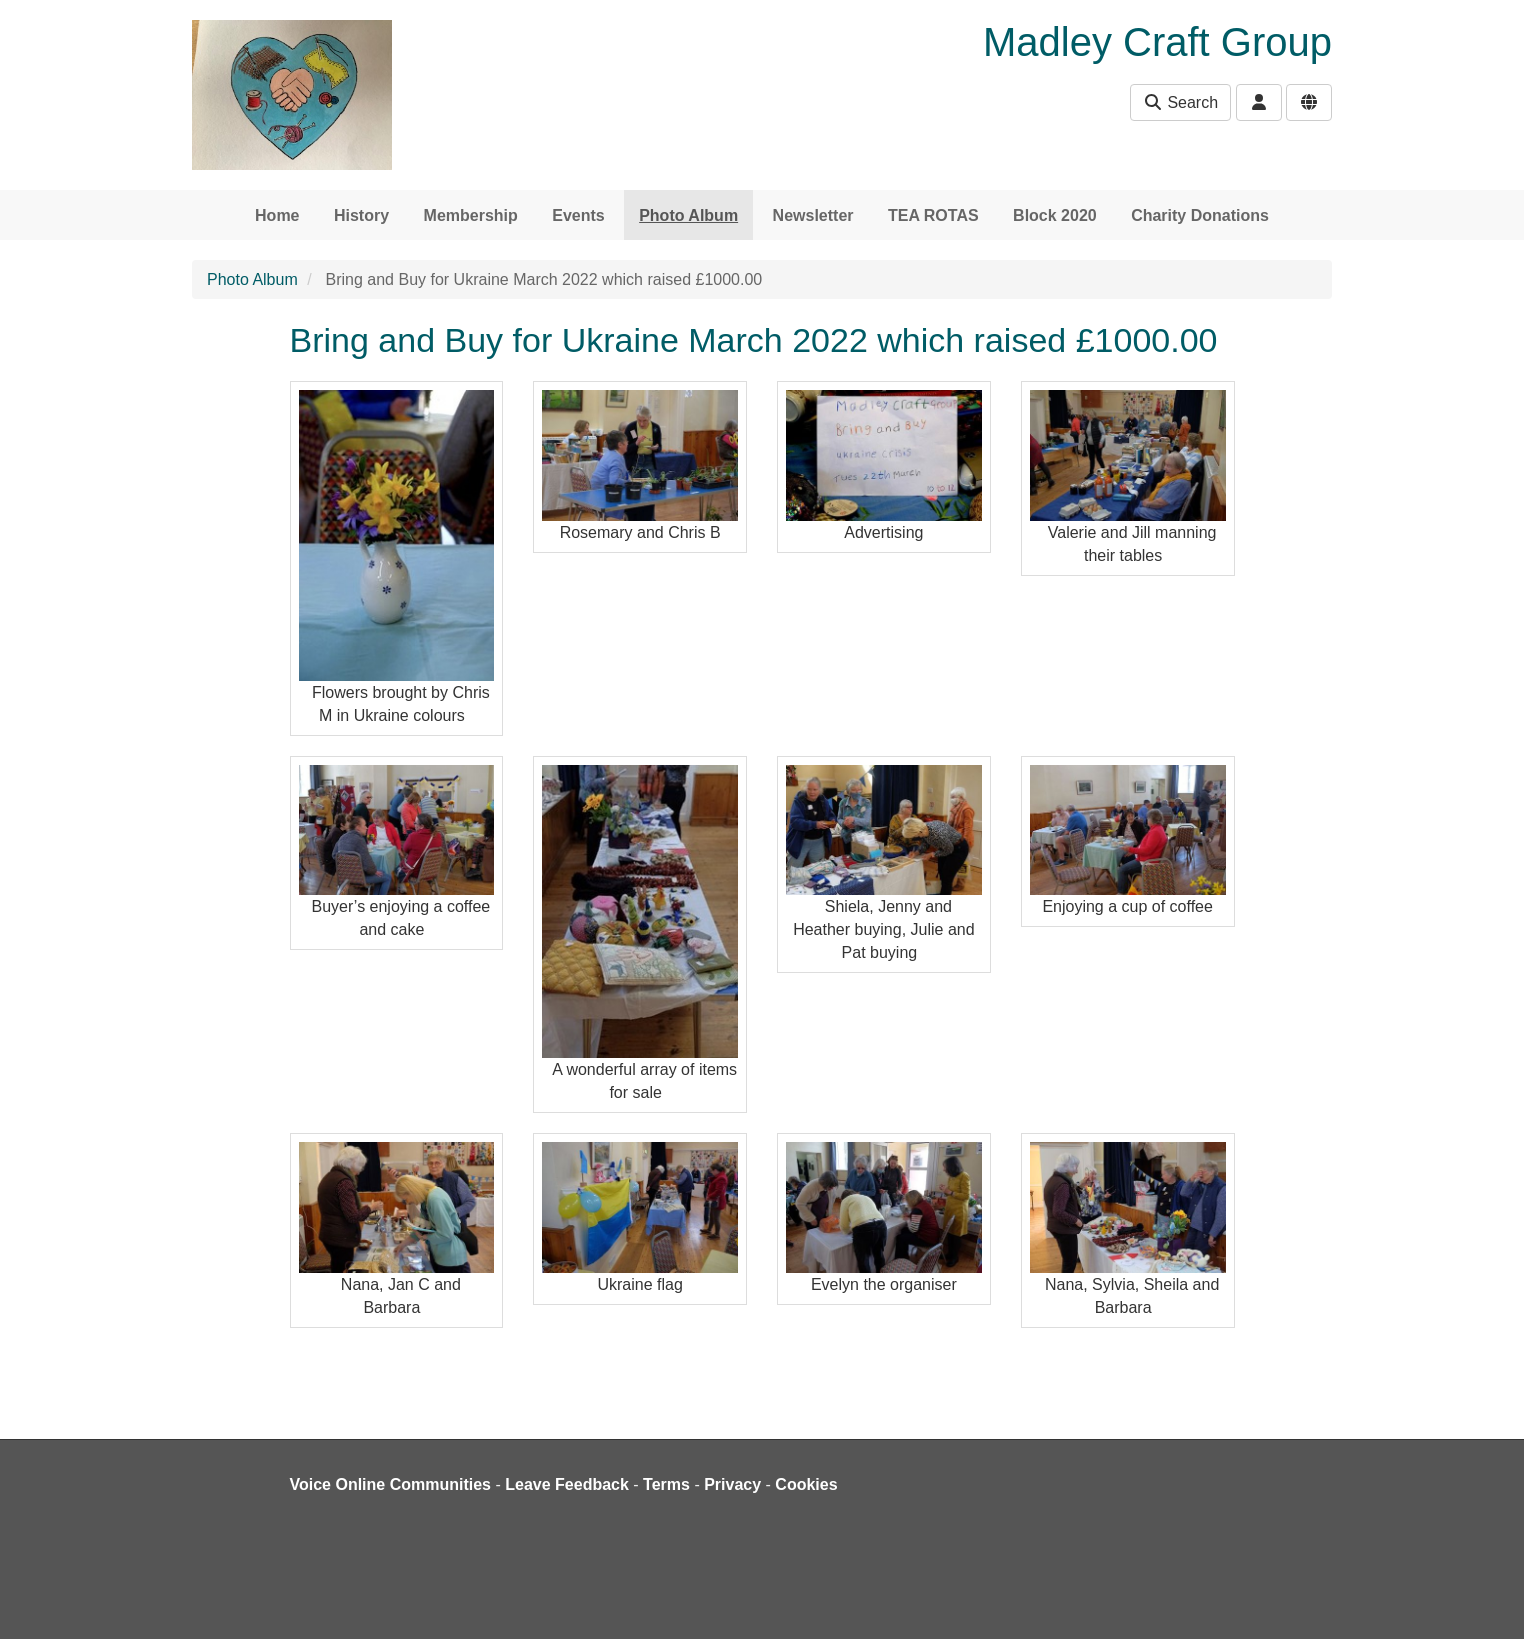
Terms (666, 1484)
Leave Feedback (567, 1484)
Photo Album (688, 215)
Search (1180, 102)
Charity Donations (1200, 215)
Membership (471, 215)
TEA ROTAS (933, 215)
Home (277, 215)
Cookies (806, 1484)
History (361, 215)
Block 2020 (1055, 215)
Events (578, 215)
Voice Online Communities (391, 1484)
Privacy (732, 1484)
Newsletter (813, 215)
